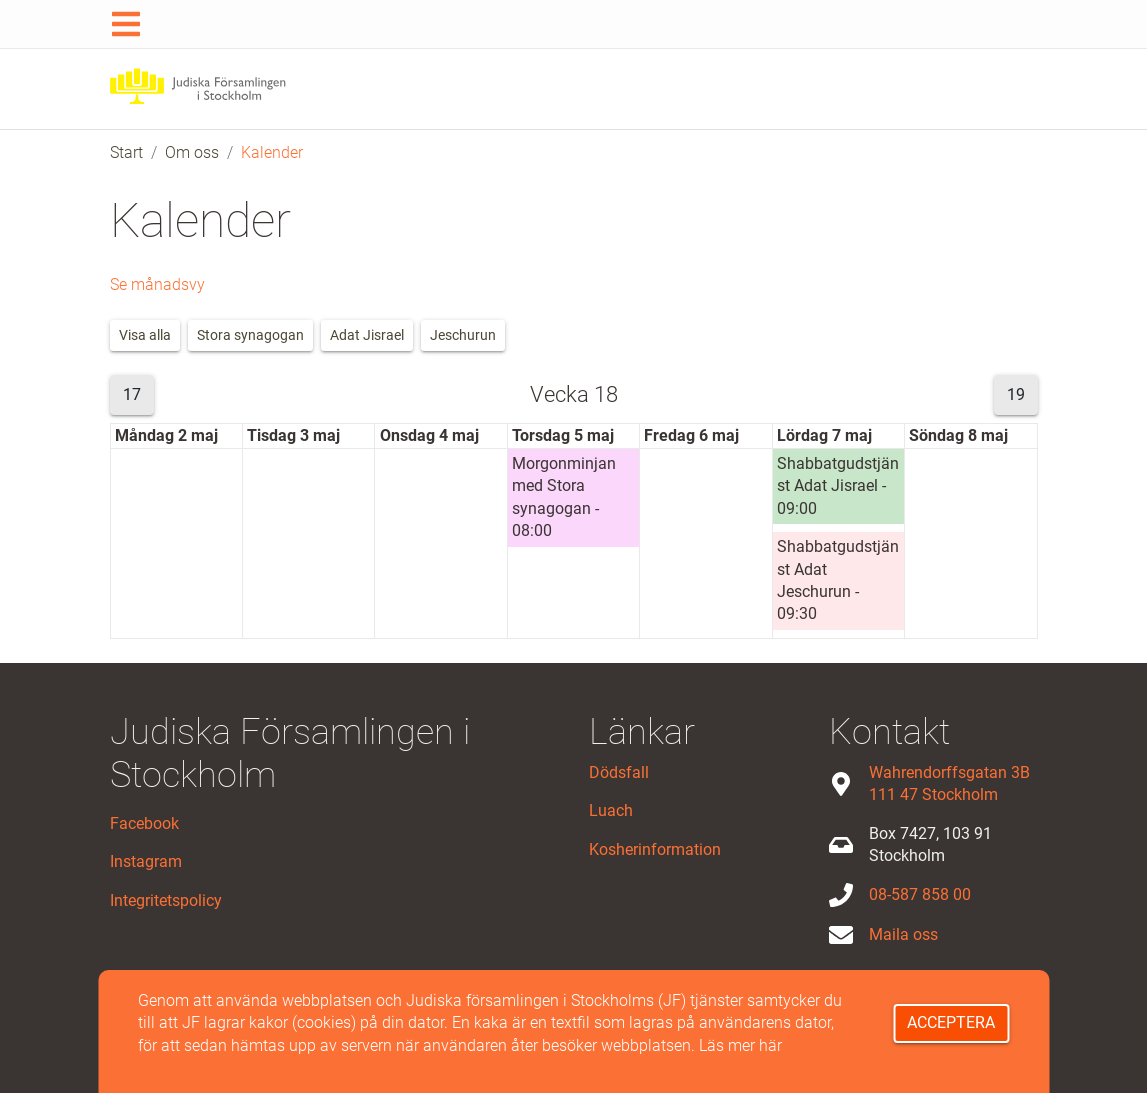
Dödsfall (619, 772)
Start (126, 152)
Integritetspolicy (166, 900)
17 (132, 394)
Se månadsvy (157, 284)
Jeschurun (463, 335)
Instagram (146, 861)
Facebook (144, 823)
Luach (611, 810)
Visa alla (145, 335)
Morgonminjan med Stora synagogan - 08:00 (564, 497)
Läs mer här (740, 1045)
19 (1016, 394)
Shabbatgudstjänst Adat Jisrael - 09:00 (838, 486)
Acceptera (951, 1022)
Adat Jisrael (367, 335)
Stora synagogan (250, 335)
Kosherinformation (655, 849)
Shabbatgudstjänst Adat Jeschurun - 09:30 (838, 580)
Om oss (192, 152)
